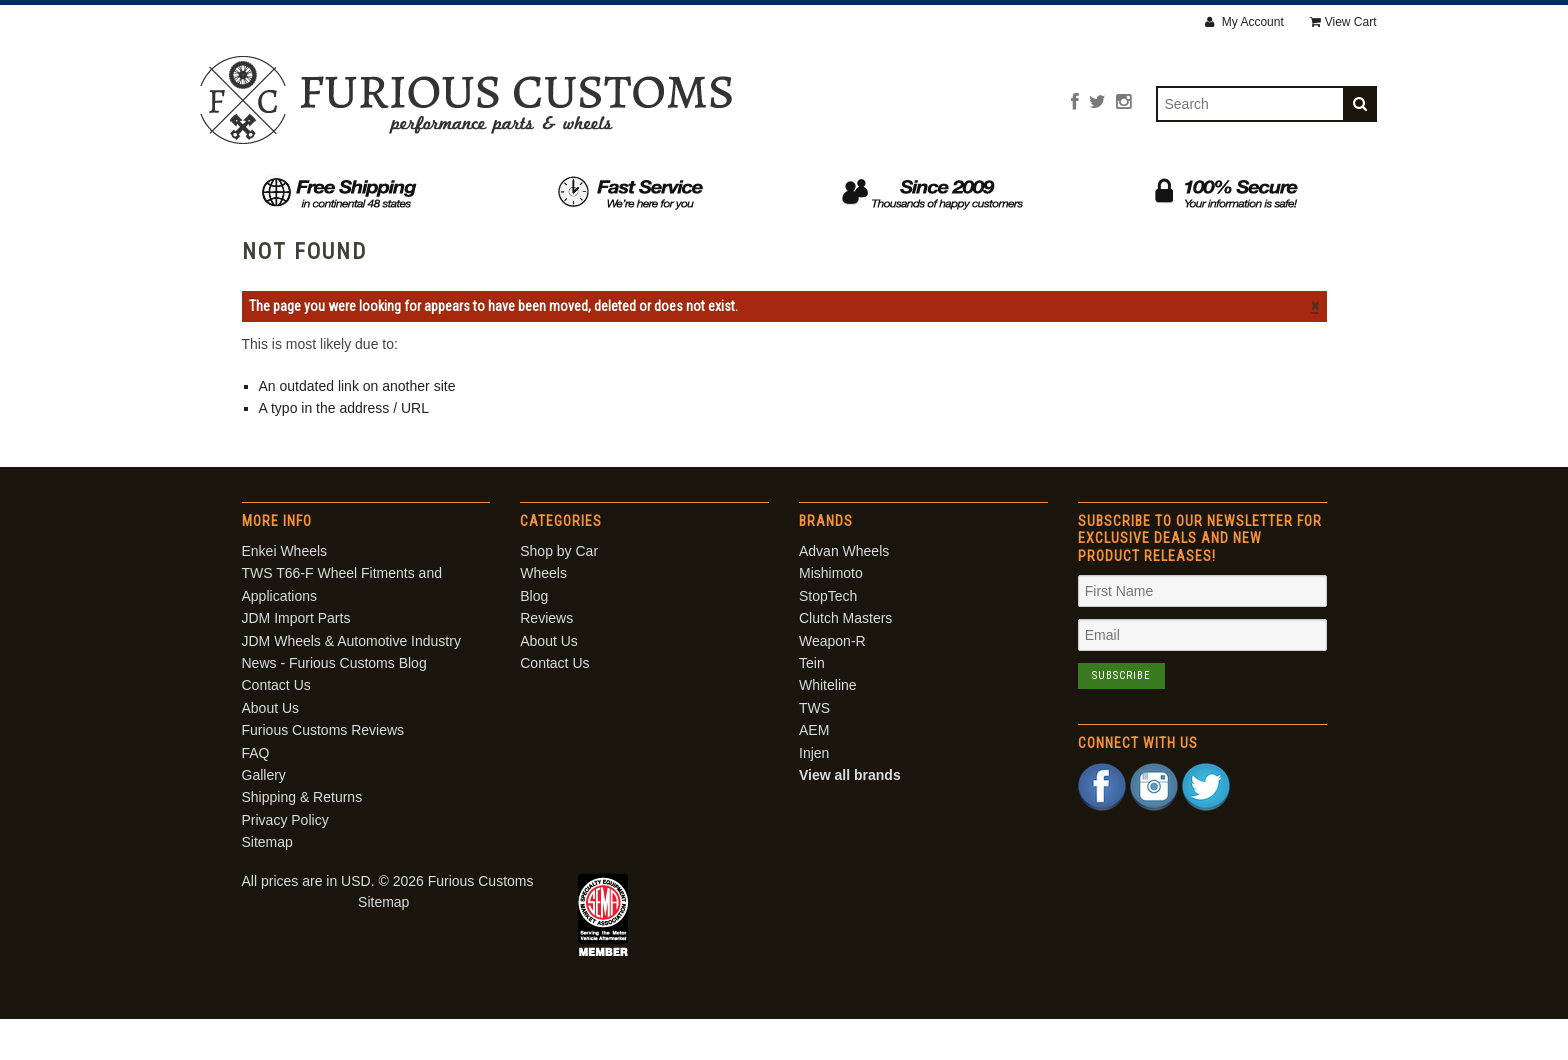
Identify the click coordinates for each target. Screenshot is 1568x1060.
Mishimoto (831, 615)
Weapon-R (832, 682)
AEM (814, 772)
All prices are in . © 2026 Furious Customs (388, 922)
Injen (814, 794)
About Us (941, 188)
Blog (723, 188)
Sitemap (267, 884)
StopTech (828, 637)
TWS (814, 749)
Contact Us (1075, 188)
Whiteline (828, 727)
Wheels (626, 188)
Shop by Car (496, 188)
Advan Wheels (844, 592)
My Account (1244, 22)
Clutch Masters (845, 660)
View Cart (1343, 22)
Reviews (822, 188)
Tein (812, 704)
